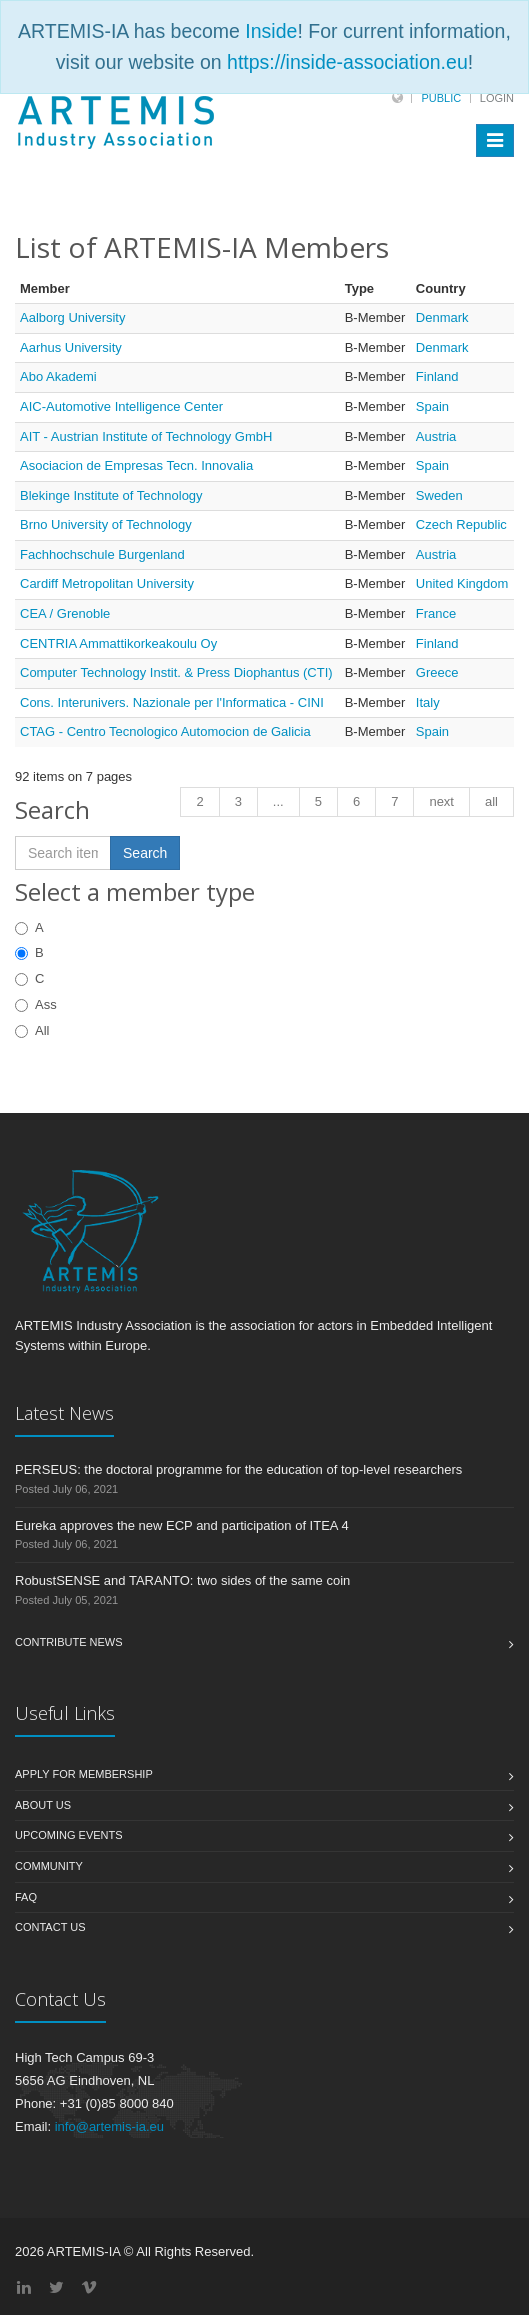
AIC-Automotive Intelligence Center (121, 406)
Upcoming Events (69, 1835)
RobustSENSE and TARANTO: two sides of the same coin (182, 1580)
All (32, 1030)
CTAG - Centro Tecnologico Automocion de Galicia (165, 731)
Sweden (439, 495)
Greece (437, 672)
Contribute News (69, 1642)
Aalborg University (73, 317)
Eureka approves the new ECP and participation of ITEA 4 (182, 1525)
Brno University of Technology (106, 524)
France (436, 613)
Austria (436, 436)
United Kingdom (462, 583)
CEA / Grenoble (65, 613)
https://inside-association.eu (347, 62)
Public (441, 98)
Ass (36, 1004)
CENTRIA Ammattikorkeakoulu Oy (118, 643)
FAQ (26, 1897)
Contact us (50, 1927)
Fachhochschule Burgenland (102, 554)
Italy (428, 702)
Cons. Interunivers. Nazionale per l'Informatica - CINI (172, 702)
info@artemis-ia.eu (109, 2126)
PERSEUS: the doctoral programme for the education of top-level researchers (238, 1469)
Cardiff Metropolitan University (107, 583)
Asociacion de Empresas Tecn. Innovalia (136, 465)
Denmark (442, 317)
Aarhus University (71, 347)
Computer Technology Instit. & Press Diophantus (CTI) (176, 672)
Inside (271, 31)
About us (43, 1805)
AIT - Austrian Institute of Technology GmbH (146, 436)
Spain (432, 406)
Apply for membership (84, 1774)
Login (497, 98)
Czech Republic (461, 524)
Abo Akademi (58, 376)
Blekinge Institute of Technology (111, 495)
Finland (437, 376)
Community (49, 1866)
